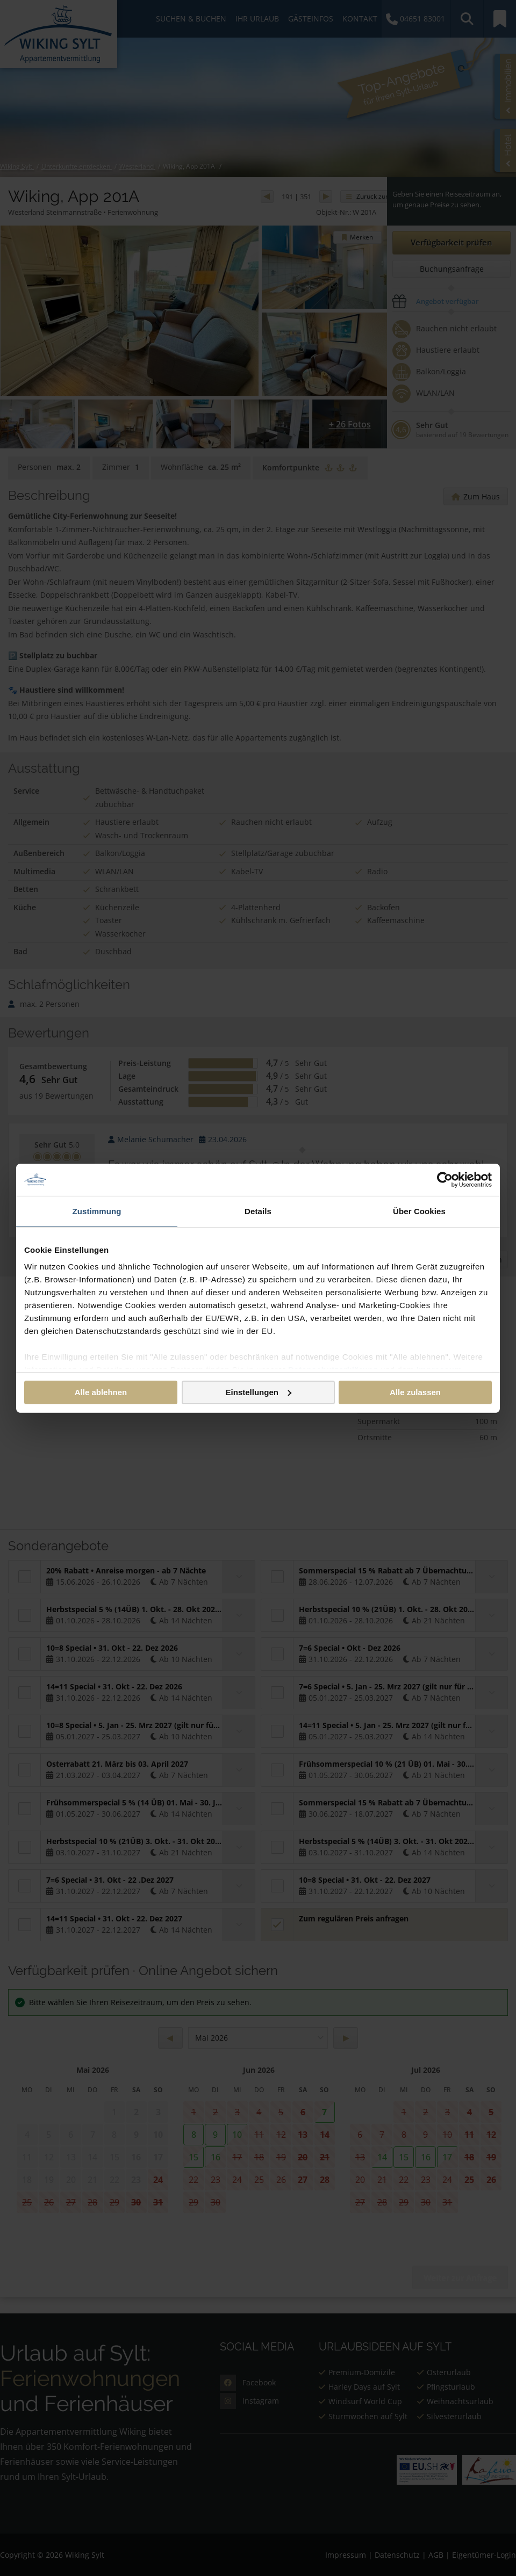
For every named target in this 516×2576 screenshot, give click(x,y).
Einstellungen (258, 1392)
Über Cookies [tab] (419, 1210)
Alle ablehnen (101, 1392)
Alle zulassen (415, 1392)
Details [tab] (258, 1210)
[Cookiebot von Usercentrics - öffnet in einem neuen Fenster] (445, 1179)
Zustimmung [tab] (97, 1210)
